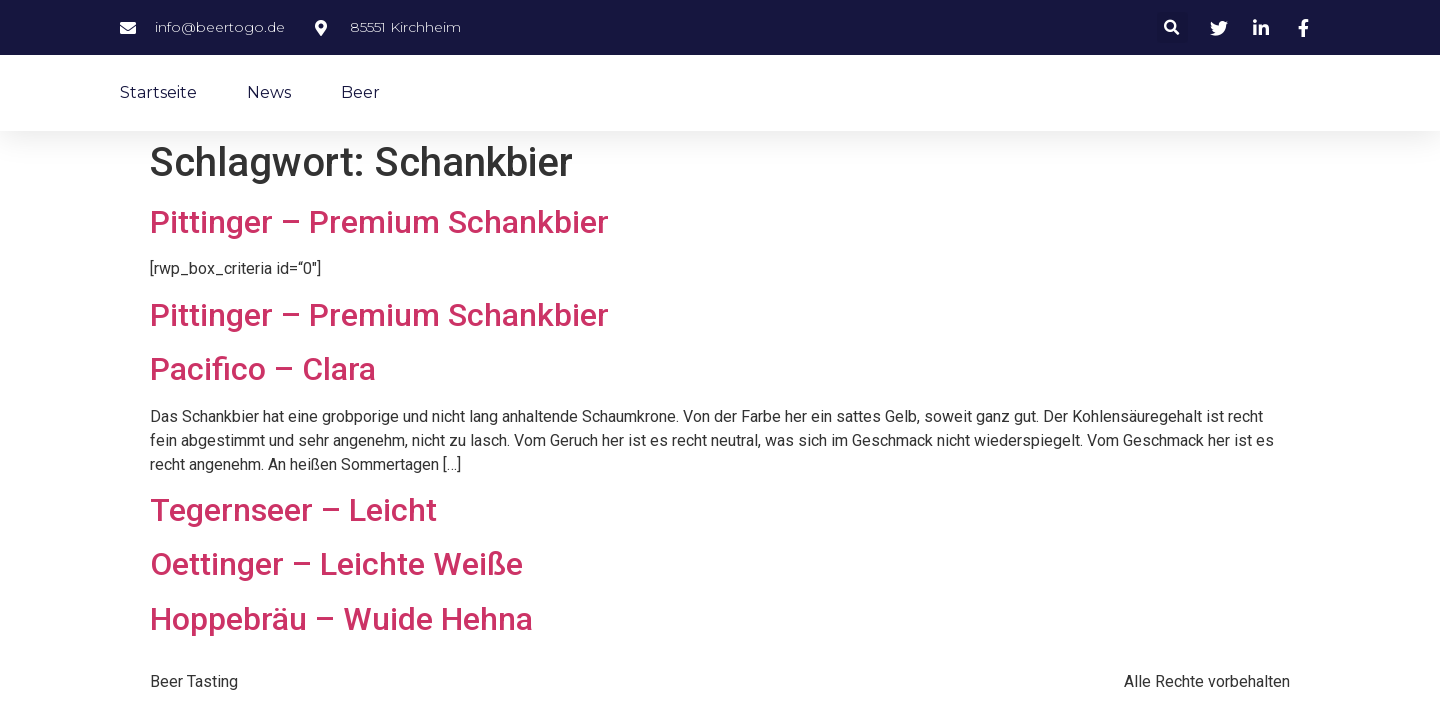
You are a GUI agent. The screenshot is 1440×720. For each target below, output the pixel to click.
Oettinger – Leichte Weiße (336, 564)
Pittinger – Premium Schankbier (379, 222)
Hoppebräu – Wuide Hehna (341, 619)
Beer (360, 92)
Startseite (158, 92)
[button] (1172, 27)
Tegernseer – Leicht (293, 510)
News (269, 92)
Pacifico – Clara (263, 369)
